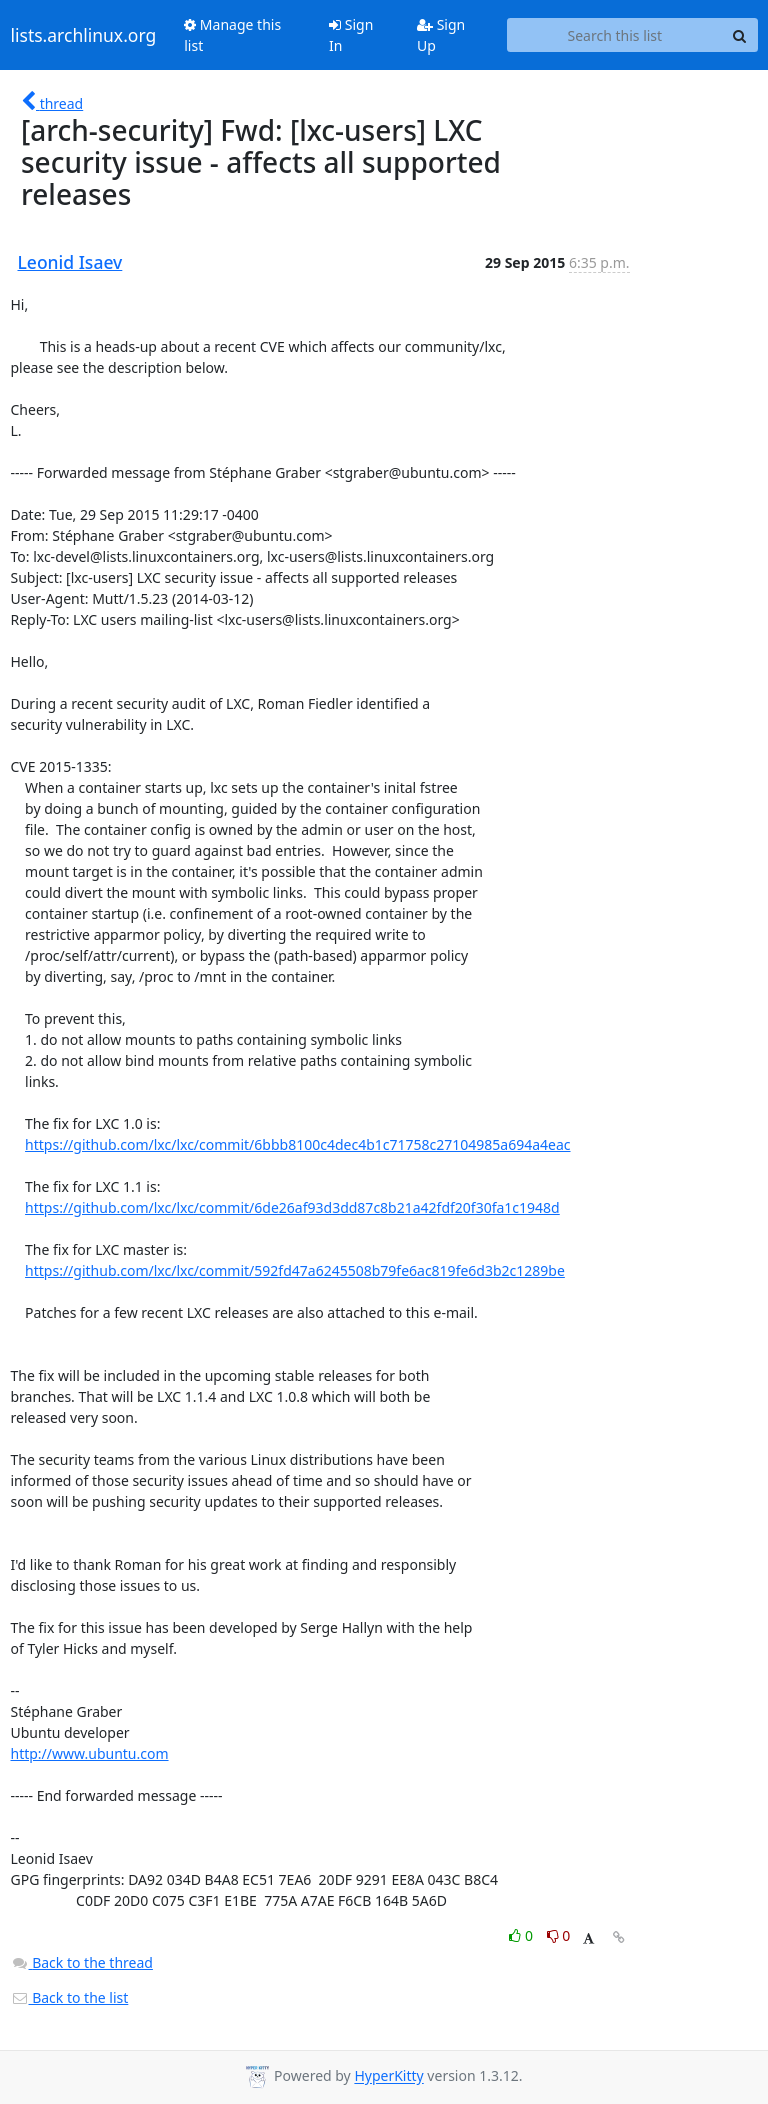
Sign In (351, 35)
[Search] (740, 35)
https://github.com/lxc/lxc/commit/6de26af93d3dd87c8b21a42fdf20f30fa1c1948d (292, 1207)
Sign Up (441, 35)
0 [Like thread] (522, 1935)
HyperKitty (388, 2076)
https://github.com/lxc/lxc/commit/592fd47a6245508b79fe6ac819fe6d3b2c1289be (295, 1270)
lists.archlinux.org (84, 35)
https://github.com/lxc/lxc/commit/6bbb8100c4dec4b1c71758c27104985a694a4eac (297, 1144)
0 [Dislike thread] (559, 1935)
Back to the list (70, 1997)
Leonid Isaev (70, 262)
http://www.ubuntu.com (90, 1753)
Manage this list (232, 35)
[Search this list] (614, 35)
